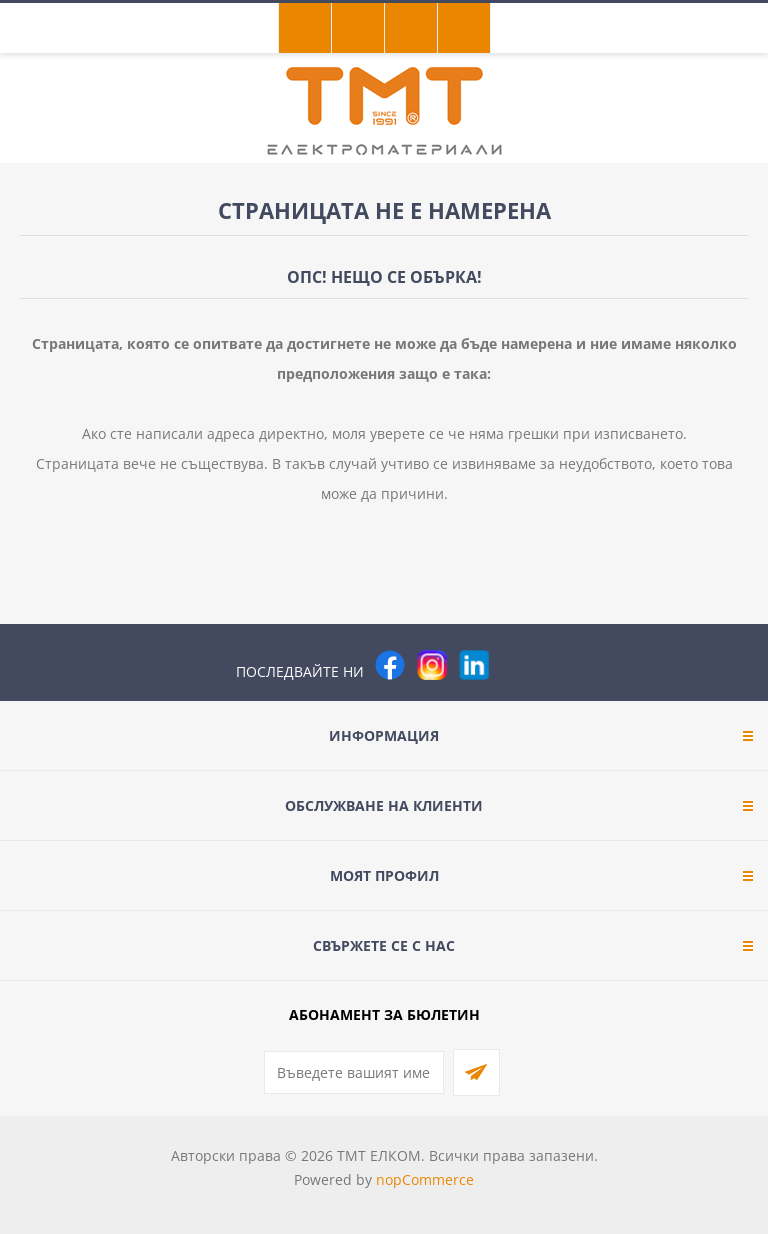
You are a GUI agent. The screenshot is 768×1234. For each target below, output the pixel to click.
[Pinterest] (516, 665)
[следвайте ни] (474, 665)
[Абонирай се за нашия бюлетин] (354, 1072)
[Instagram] (432, 665)
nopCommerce (425, 1179)
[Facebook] (390, 665)
